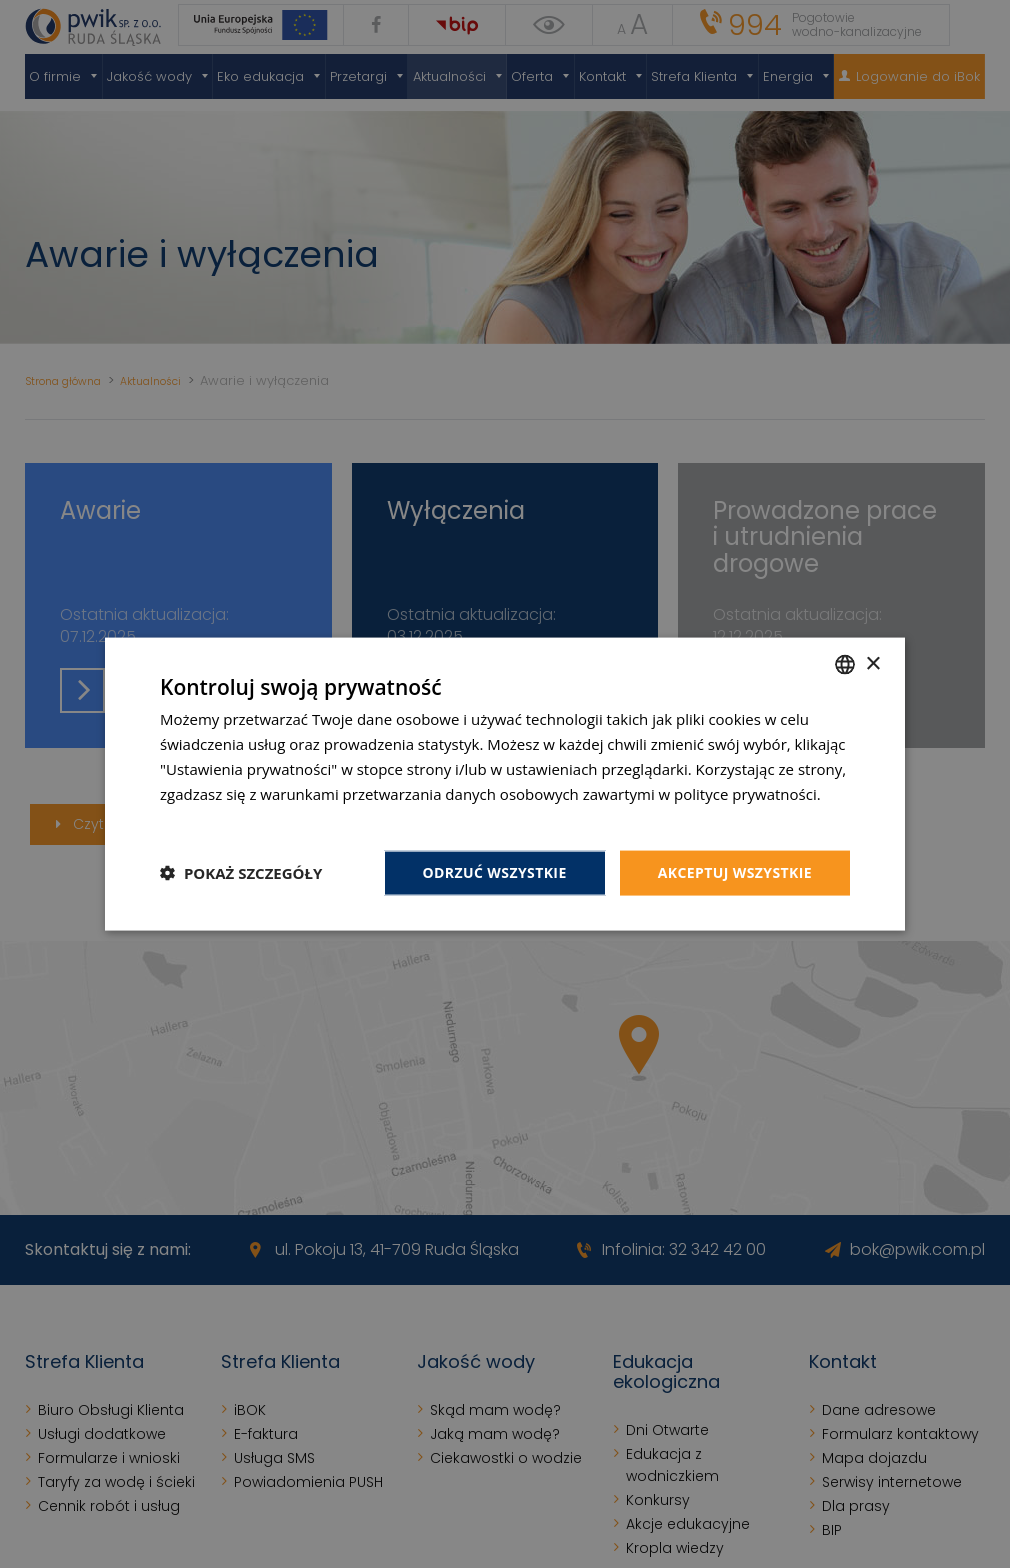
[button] (241, 873)
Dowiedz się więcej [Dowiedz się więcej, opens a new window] (225, 818)
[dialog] (505, 784)
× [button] (872, 663)
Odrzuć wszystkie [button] (495, 872)
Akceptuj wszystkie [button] (735, 872)
